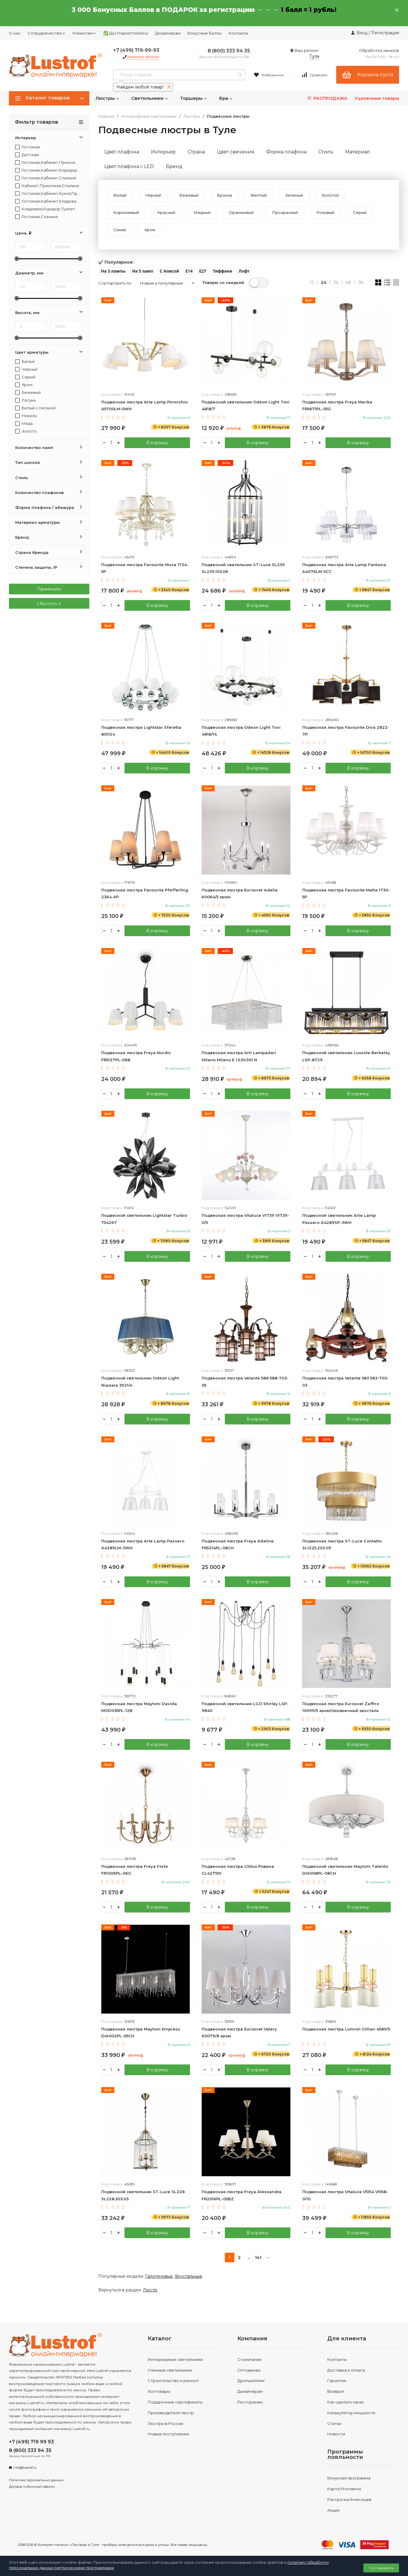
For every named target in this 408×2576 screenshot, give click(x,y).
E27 (202, 271)
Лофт (244, 271)
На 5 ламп (142, 271)
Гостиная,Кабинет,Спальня (45, 178)
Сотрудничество (47, 33)
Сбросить (49, 603)
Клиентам (84, 33)
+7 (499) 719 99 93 (31, 2443)
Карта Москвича (344, 2489)
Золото (26, 431)
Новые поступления (168, 2434)
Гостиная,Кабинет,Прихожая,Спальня (47, 162)
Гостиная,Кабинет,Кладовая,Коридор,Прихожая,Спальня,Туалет (47, 201)
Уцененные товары (377, 98)
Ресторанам (250, 2403)
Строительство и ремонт (173, 2381)
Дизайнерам (167, 33)
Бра (226, 98)
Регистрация (385, 32)
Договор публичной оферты (32, 2487)
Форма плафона (286, 152)
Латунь (25, 400)
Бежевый (28, 392)
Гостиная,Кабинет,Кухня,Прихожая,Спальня (47, 193)
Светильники (149, 98)
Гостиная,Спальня (36, 217)
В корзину (157, 442)
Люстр (150, 2291)
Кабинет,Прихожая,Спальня (47, 186)
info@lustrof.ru (25, 2468)
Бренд (174, 166)
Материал (357, 152)
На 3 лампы (113, 271)
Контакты (238, 33)
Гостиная (27, 147)
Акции (333, 2511)
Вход (361, 32)
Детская (27, 155)
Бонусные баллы (205, 33)
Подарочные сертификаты (175, 2403)
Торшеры (193, 98)
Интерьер (163, 152)
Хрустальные (188, 2277)
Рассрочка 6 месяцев (349, 2500)
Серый (25, 377)
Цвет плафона (121, 152)
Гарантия (336, 2381)
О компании (249, 2360)
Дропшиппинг (251, 2381)
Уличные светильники (170, 2371)
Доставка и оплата (346, 2371)
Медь (24, 423)
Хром (23, 385)
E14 (189, 271)
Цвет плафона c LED (129, 166)
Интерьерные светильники (148, 116)
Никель (26, 416)
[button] (113, 271)
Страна (196, 152)
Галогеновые (159, 2277)
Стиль (325, 152)
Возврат (335, 2392)
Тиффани (222, 271)
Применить (49, 589)
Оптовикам (248, 2371)
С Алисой (169, 271)
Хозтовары (159, 2392)
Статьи (334, 2424)
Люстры (107, 98)
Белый (25, 361)
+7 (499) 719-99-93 (136, 50)
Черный (26, 369)
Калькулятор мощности (351, 2413)
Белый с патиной (35, 408)
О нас (15, 33)
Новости (336, 2434)
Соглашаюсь (381, 2568)
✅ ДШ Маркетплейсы (125, 33)
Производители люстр (171, 2413)
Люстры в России (165, 2424)
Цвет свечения (235, 152)
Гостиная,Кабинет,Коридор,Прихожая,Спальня (47, 170)
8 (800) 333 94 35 (229, 51)
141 (258, 2258)
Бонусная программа (348, 2478)
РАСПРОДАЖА (326, 98)
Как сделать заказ (345, 2403)
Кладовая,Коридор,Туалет (45, 209)
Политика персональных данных (36, 2481)
